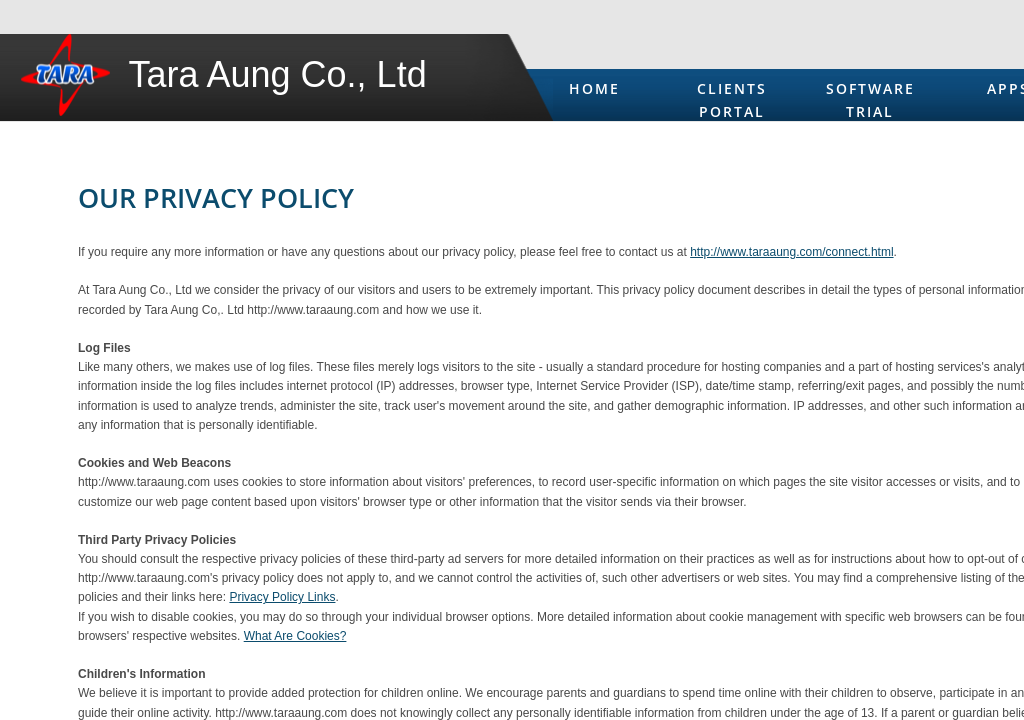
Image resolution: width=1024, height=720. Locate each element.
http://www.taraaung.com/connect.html (791, 252)
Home (594, 88)
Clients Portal (732, 99)
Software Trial (870, 99)
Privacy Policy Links (282, 597)
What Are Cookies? (295, 636)
